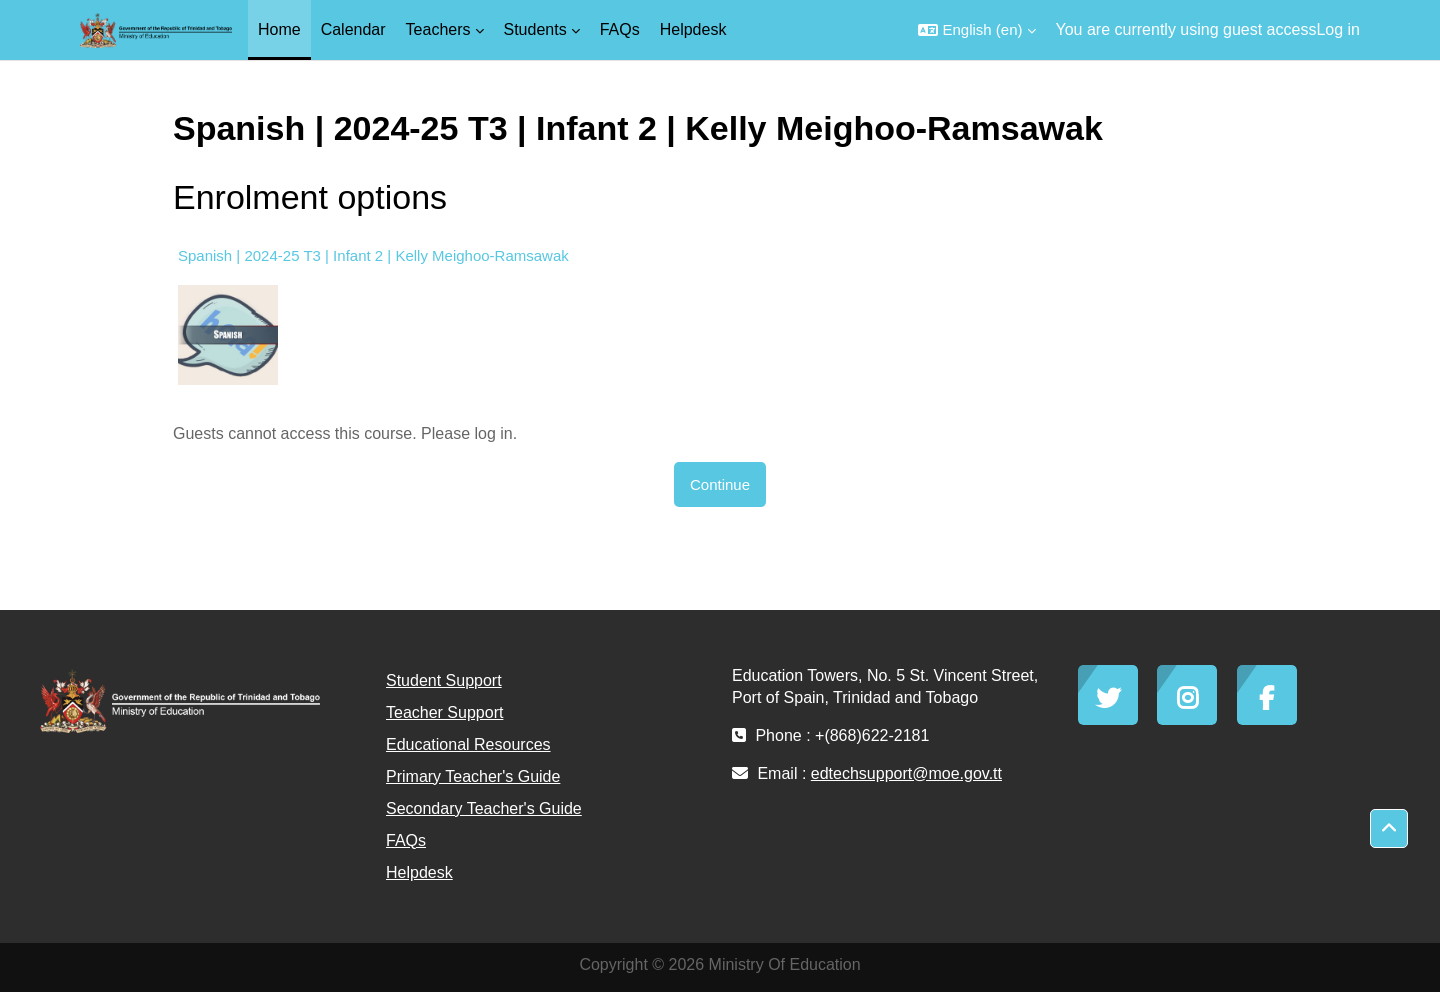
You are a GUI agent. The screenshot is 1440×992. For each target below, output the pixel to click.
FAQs (406, 840)
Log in (1338, 29)
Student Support (444, 680)
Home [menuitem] (279, 29)
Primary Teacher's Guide (473, 776)
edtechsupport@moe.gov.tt (906, 773)
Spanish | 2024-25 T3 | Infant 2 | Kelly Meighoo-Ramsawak (373, 255)
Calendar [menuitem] (353, 29)
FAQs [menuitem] (620, 29)
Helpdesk (419, 872)
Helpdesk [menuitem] (693, 29)
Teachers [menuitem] (438, 29)
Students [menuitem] (535, 29)
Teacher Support (444, 712)
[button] (976, 30)
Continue (720, 484)
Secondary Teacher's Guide (484, 808)
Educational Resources (468, 744)
